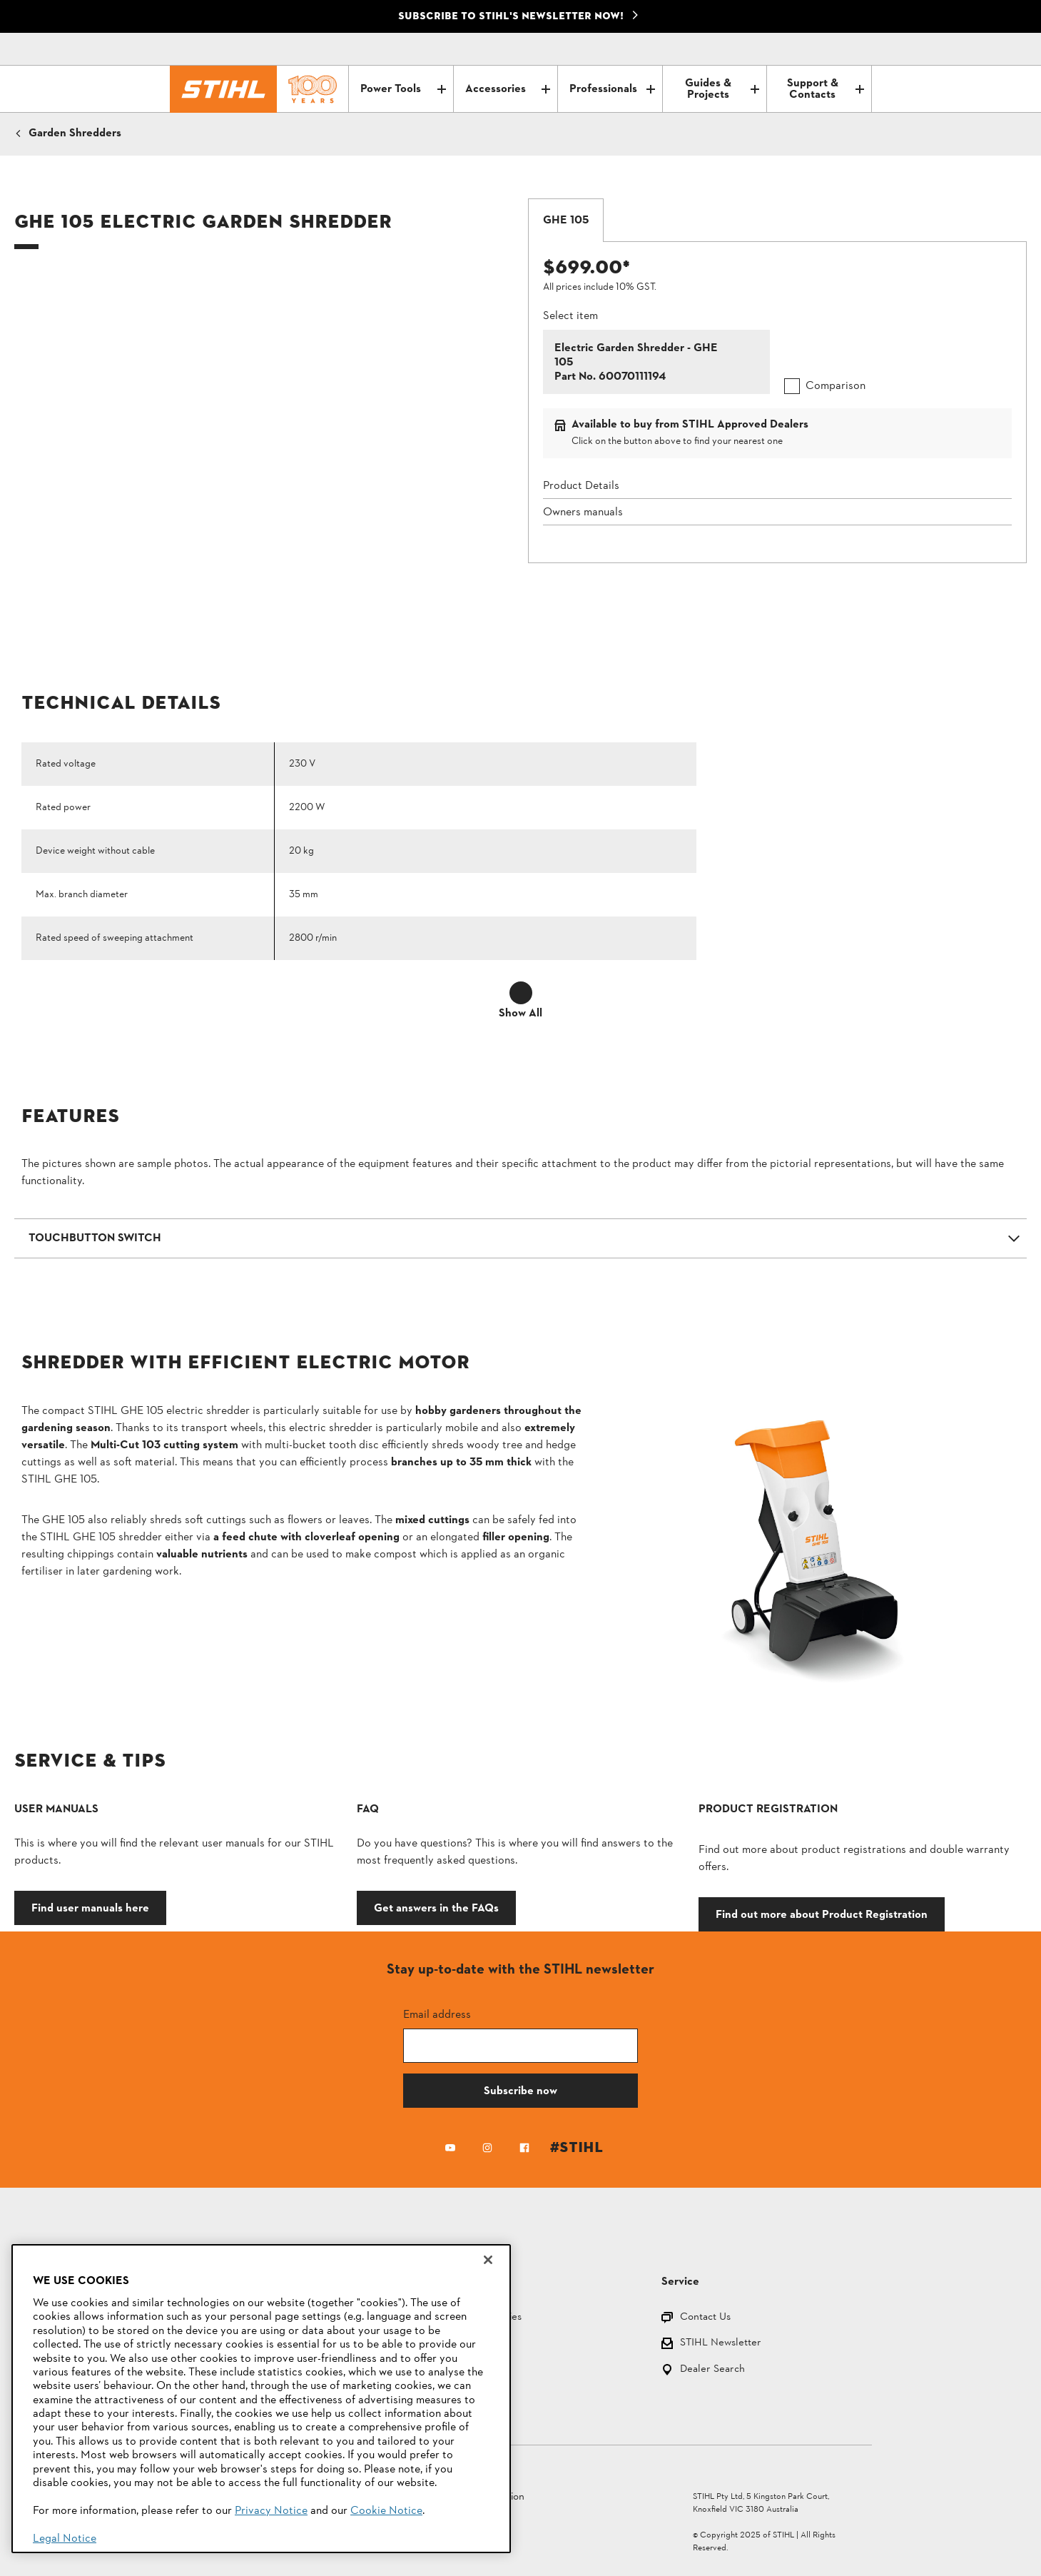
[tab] (566, 220)
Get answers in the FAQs (436, 1907)
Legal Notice (64, 2539)
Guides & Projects (722, 89)
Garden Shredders (75, 133)
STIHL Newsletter (720, 2344)
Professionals (611, 89)
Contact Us (705, 2318)
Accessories (507, 89)
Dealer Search (712, 2370)
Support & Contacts (825, 89)
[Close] (488, 2260)
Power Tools (402, 89)
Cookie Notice (386, 2511)
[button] (520, 1238)
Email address (437, 2014)
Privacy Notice (271, 2511)
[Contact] (800, 49)
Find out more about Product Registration (822, 1914)
